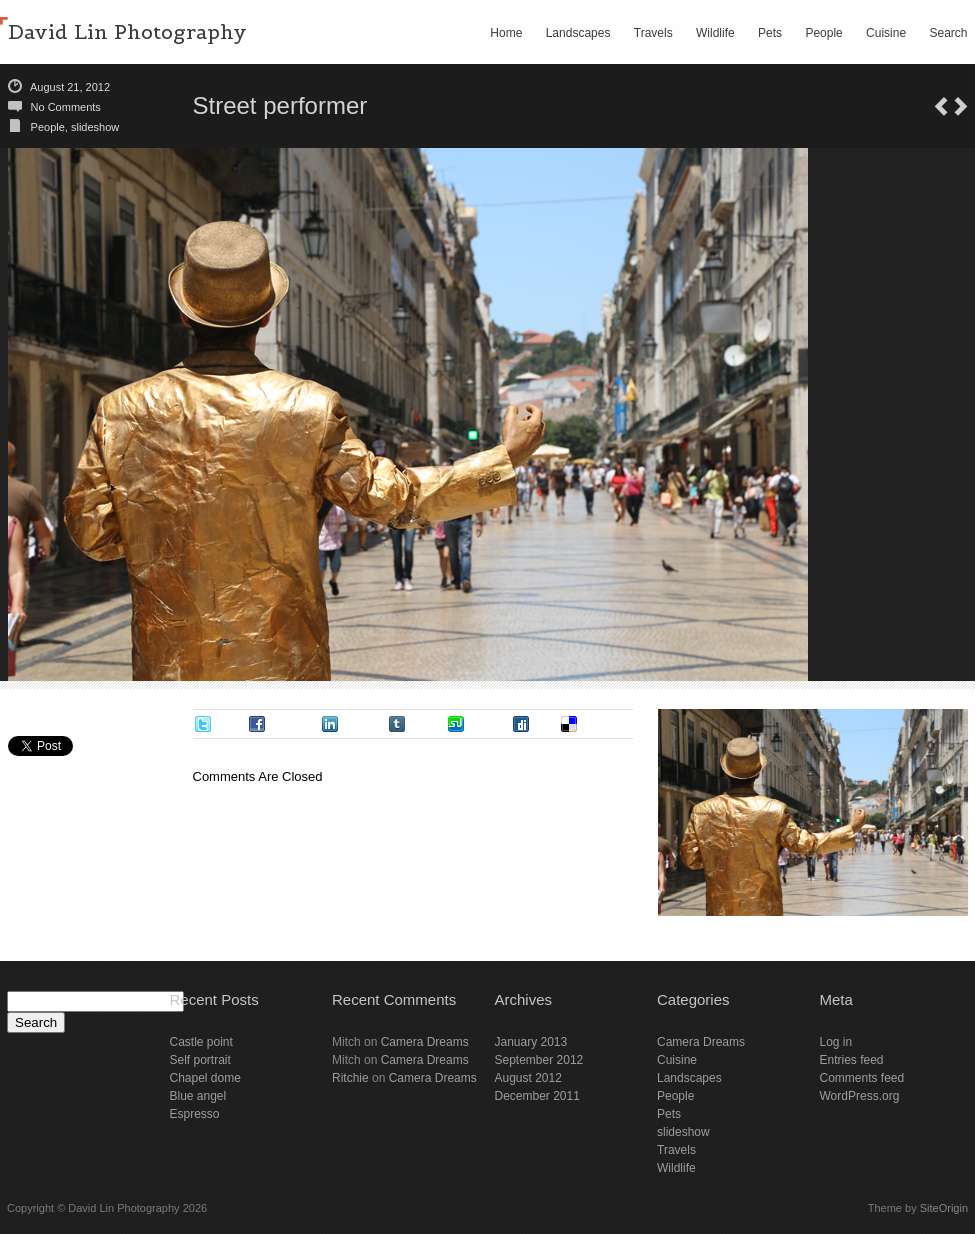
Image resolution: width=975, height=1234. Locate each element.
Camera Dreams (425, 1042)
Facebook (293, 724)
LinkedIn (363, 724)
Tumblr (426, 724)
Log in (836, 1042)
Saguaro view (961, 106)
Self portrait (200, 1060)
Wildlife (715, 33)
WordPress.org (860, 1096)
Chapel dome (205, 1078)
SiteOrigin (944, 1208)
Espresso (195, 1114)
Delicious (603, 724)
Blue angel (198, 1096)
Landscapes (578, 33)
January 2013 (531, 1042)
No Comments (66, 107)
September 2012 (539, 1060)
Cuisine (886, 33)
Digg (544, 724)
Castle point (201, 1042)
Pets (770, 33)
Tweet (229, 724)
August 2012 (528, 1078)
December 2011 (537, 1096)
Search (948, 33)
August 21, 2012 (70, 87)
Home (506, 33)
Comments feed (862, 1078)
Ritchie (350, 1078)
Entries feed (852, 1060)
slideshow (95, 127)
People (823, 33)
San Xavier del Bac (941, 106)
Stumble (488, 724)
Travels (653, 33)
